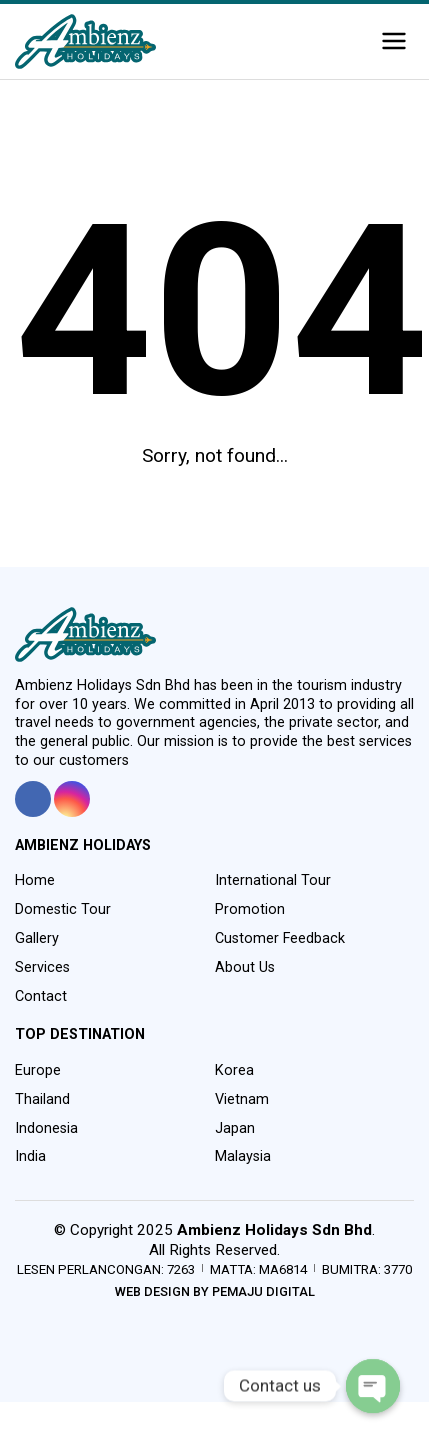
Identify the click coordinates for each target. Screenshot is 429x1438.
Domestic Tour (63, 909)
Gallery (37, 938)
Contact (41, 996)
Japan (235, 1128)
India (30, 1156)
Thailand (42, 1099)
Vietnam (242, 1099)
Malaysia (243, 1156)
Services (42, 967)
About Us (245, 967)
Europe (38, 1070)
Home (35, 880)
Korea (234, 1070)
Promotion (250, 909)
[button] (394, 42)
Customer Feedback (280, 938)
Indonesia (46, 1128)
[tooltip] (33, 799)
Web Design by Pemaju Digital (215, 1291)
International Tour (273, 880)
